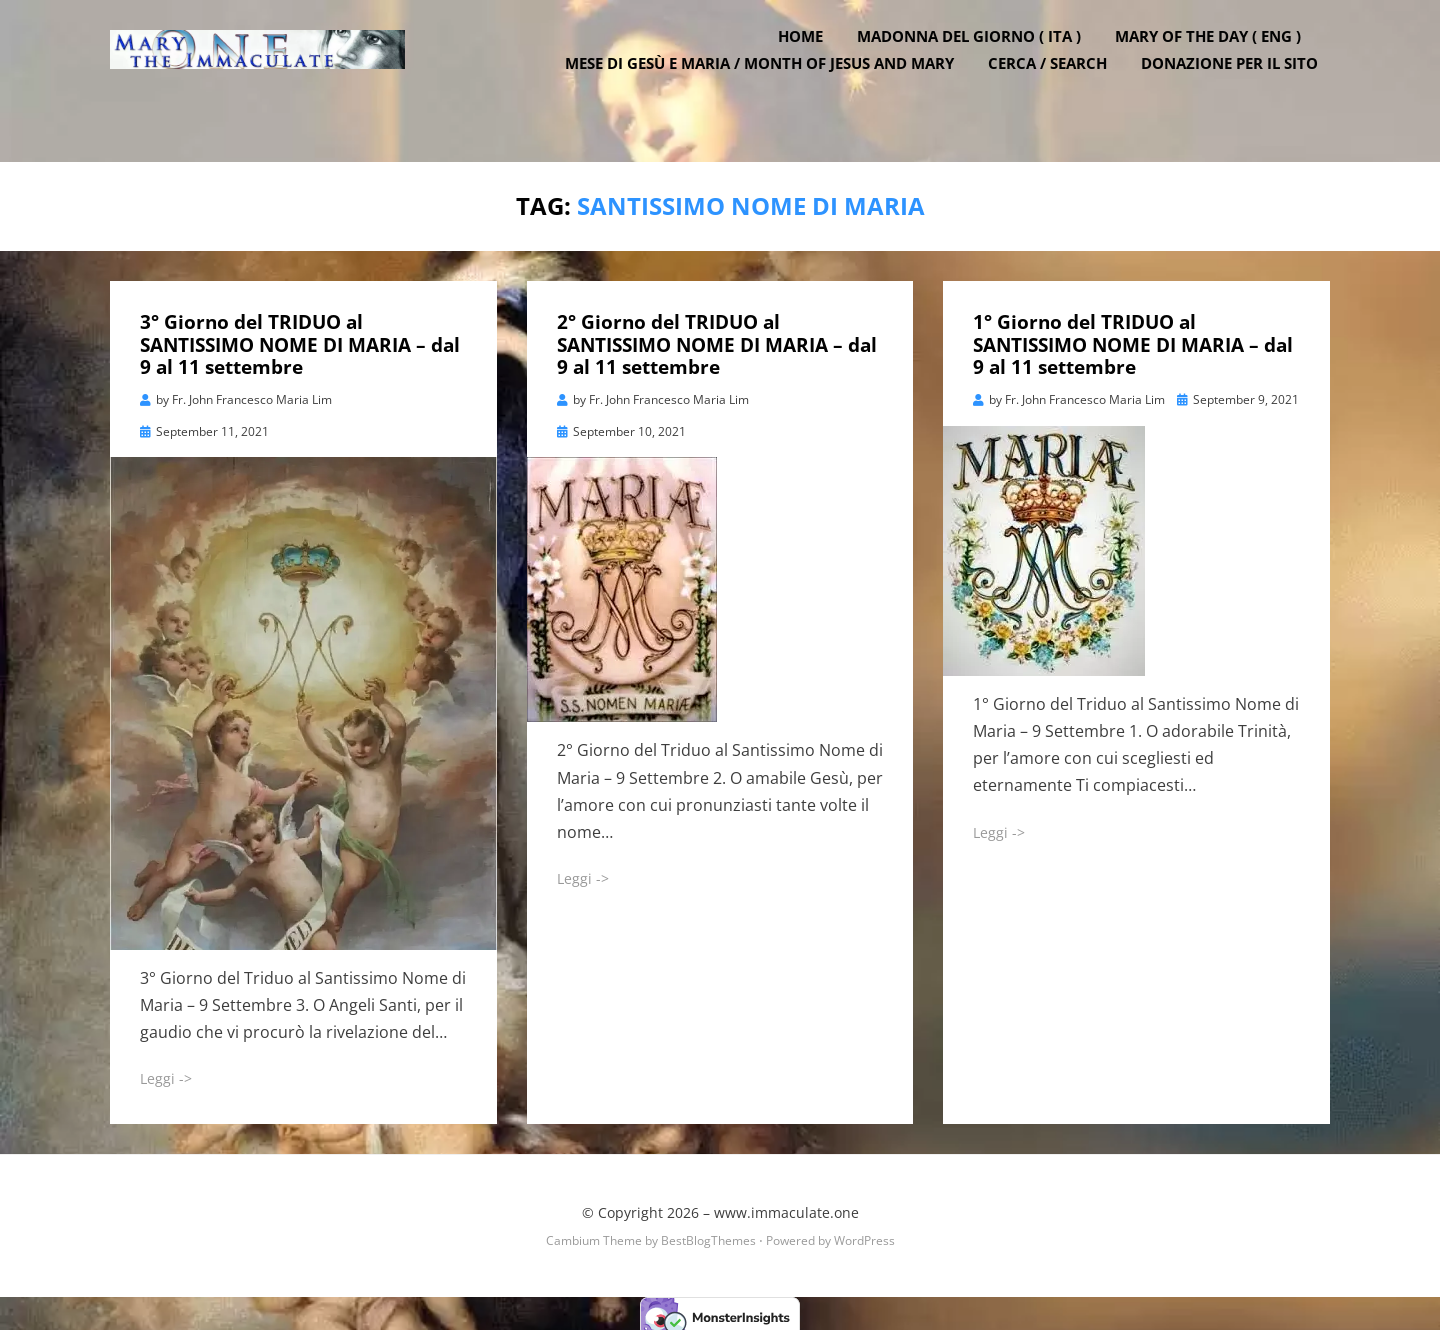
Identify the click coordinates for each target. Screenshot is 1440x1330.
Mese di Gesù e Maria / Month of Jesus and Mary (771, 90)
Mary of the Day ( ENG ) (1220, 63)
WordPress (864, 1233)
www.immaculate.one (786, 1205)
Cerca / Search (1059, 90)
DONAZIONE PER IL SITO (1241, 90)
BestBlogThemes (708, 1233)
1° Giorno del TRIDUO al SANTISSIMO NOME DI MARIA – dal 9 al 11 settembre (1133, 338)
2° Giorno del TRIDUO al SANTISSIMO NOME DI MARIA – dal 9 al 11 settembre (717, 338)
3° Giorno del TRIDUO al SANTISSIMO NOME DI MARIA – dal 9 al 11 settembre (300, 338)
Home (812, 63)
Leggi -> (166, 1071)
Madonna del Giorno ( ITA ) (981, 63)
